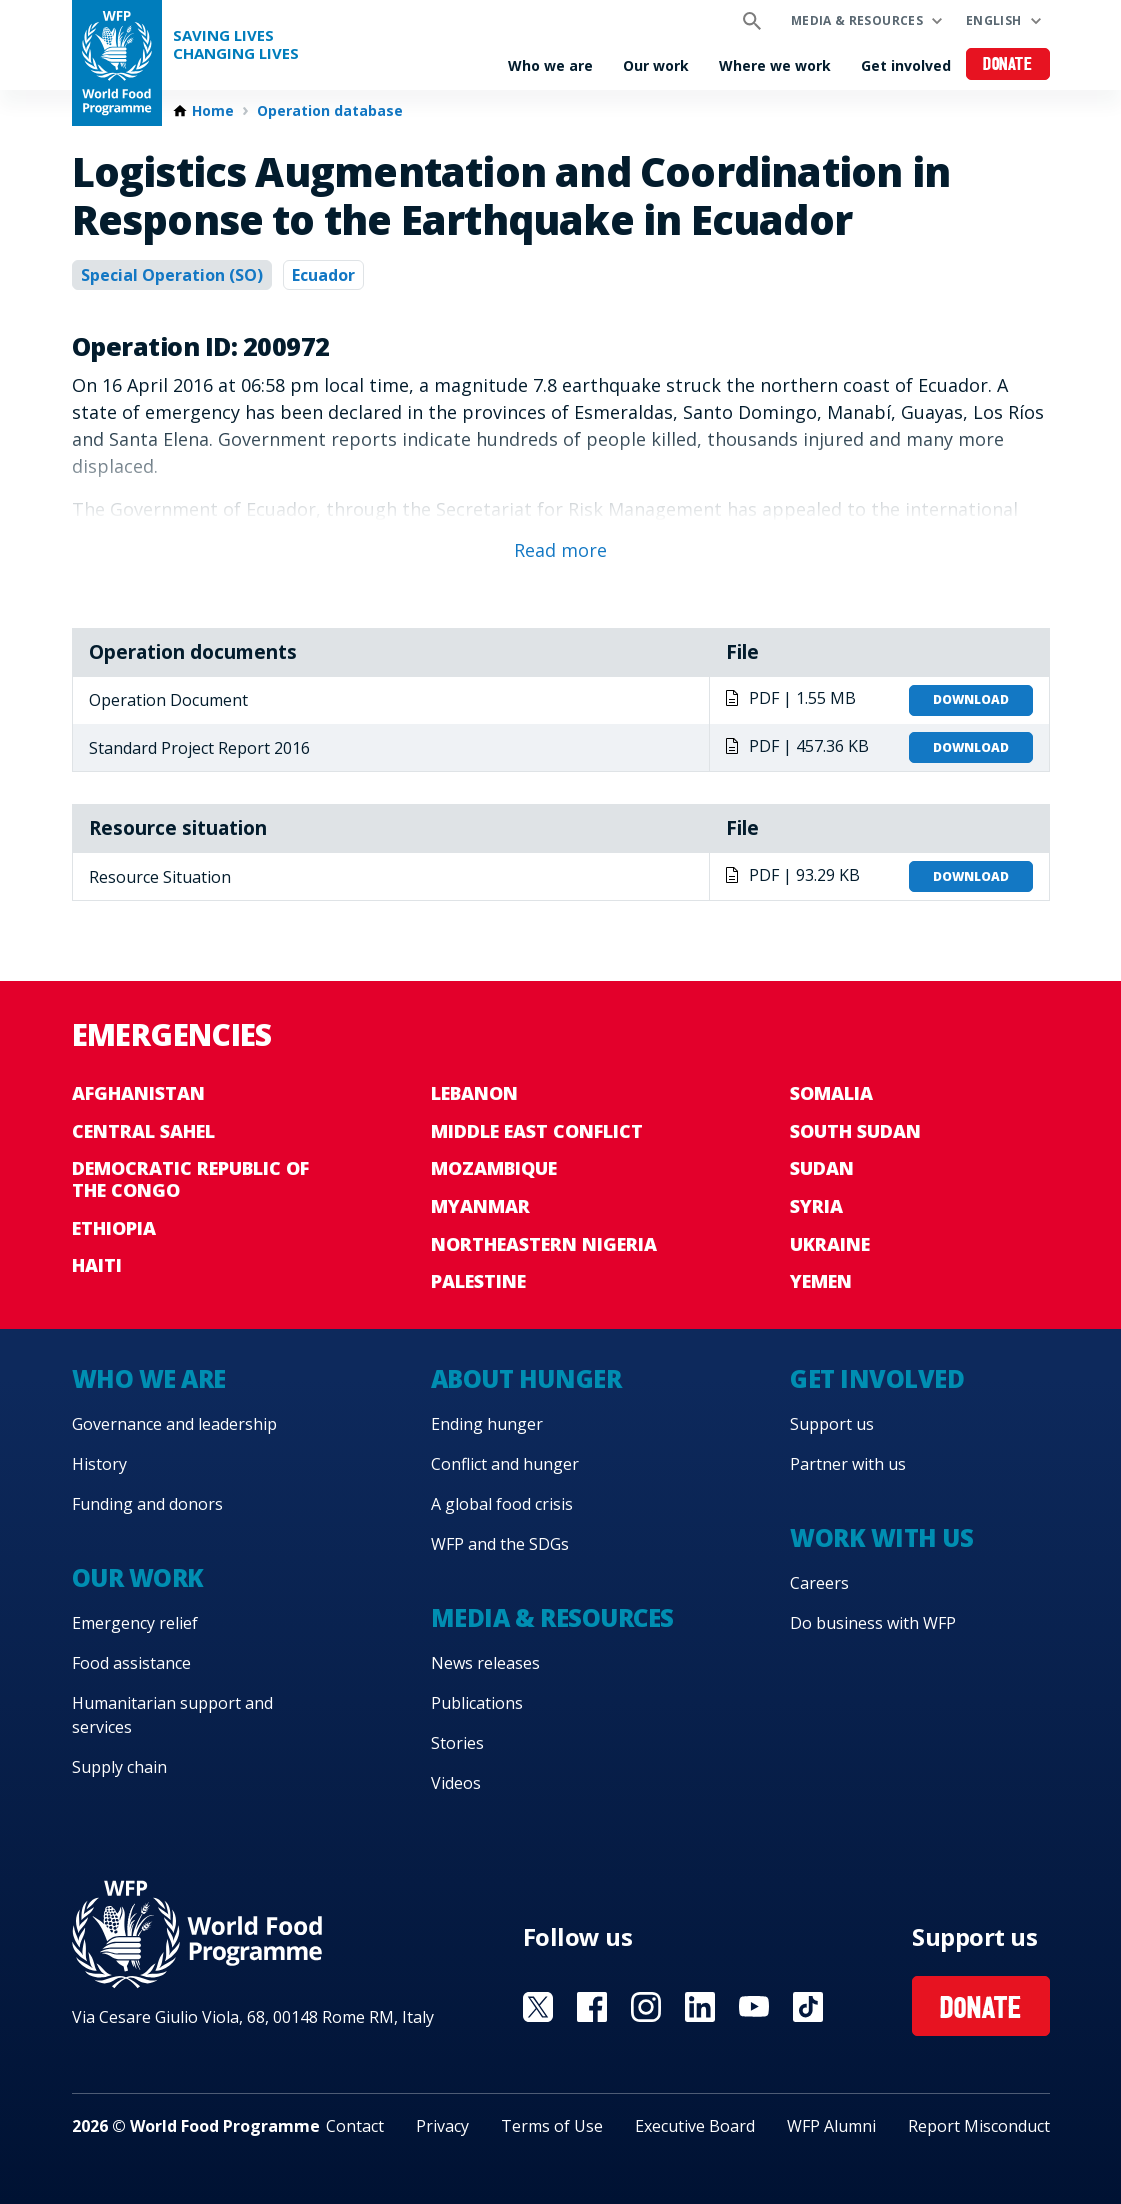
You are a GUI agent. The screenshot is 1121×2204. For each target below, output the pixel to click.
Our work (656, 65)
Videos (456, 1783)
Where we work (775, 65)
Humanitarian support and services (172, 1715)
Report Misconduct (979, 2126)
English (994, 20)
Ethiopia (114, 1228)
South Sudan (855, 1131)
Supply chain (119, 1767)
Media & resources (857, 20)
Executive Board (695, 2126)
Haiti (97, 1265)
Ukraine (830, 1244)
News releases (485, 1663)
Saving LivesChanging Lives (236, 44)
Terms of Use (552, 2126)
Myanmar (480, 1206)
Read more (560, 550)
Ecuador (323, 275)
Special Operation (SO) (172, 275)
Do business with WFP (873, 1623)
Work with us (881, 1537)
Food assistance (131, 1663)
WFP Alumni (831, 2126)
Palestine (478, 1281)
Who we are (550, 65)
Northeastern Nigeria (544, 1244)
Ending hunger (487, 1424)
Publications (477, 1703)
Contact (355, 2126)
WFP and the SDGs (500, 1544)
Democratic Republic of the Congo (190, 1179)
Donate (1007, 65)
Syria (816, 1206)
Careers (819, 1583)
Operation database (330, 111)
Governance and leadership (174, 1424)
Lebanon (474, 1093)
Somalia (831, 1093)
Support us (832, 1424)
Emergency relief (135, 1623)
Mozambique (494, 1168)
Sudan (822, 1168)
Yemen (821, 1281)
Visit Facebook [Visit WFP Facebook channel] (592, 2007)
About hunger (526, 1378)
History (99, 1464)
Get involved (906, 65)
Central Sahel (143, 1131)
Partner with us (848, 1464)
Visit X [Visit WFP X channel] (538, 2007)
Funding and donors (147, 1504)
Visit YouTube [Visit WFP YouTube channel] (754, 2007)
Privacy (442, 2126)
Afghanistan (138, 1093)
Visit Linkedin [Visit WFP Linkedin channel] (700, 2007)
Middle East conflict (537, 1131)
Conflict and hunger (505, 1464)
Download (971, 699)
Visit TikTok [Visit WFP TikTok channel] (808, 2007)
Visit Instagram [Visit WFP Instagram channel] (646, 2007)
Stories (457, 1743)
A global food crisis (502, 1504)
